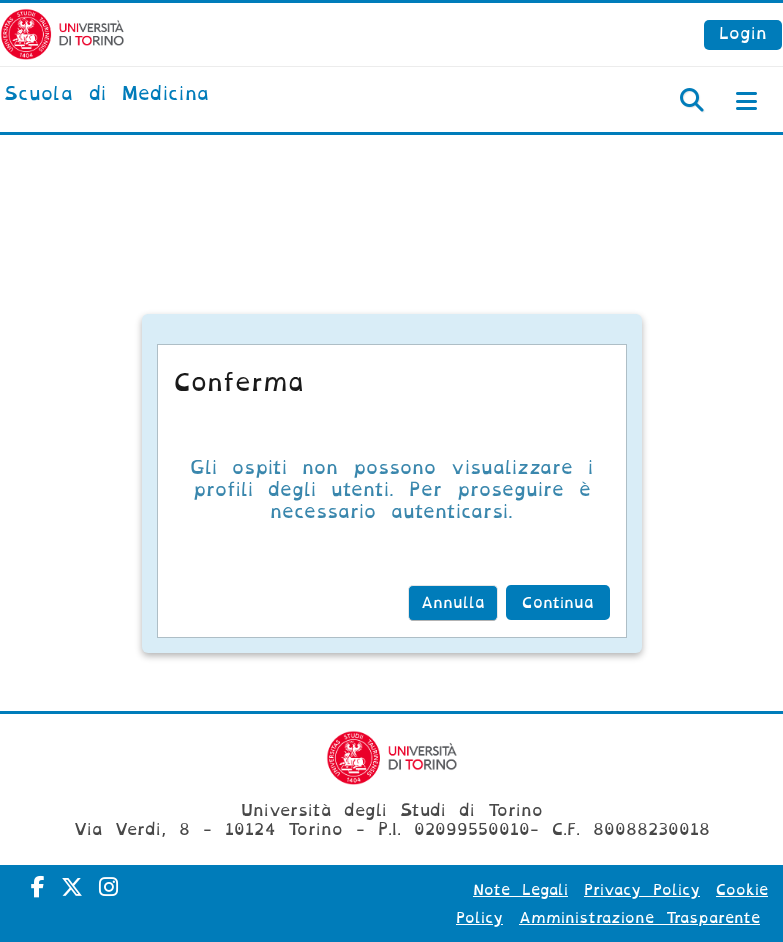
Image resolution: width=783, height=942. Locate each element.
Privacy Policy (642, 890)
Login (743, 33)
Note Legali (520, 890)
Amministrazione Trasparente (639, 918)
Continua (558, 603)
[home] (106, 95)
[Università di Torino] (62, 33)
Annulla (453, 603)
